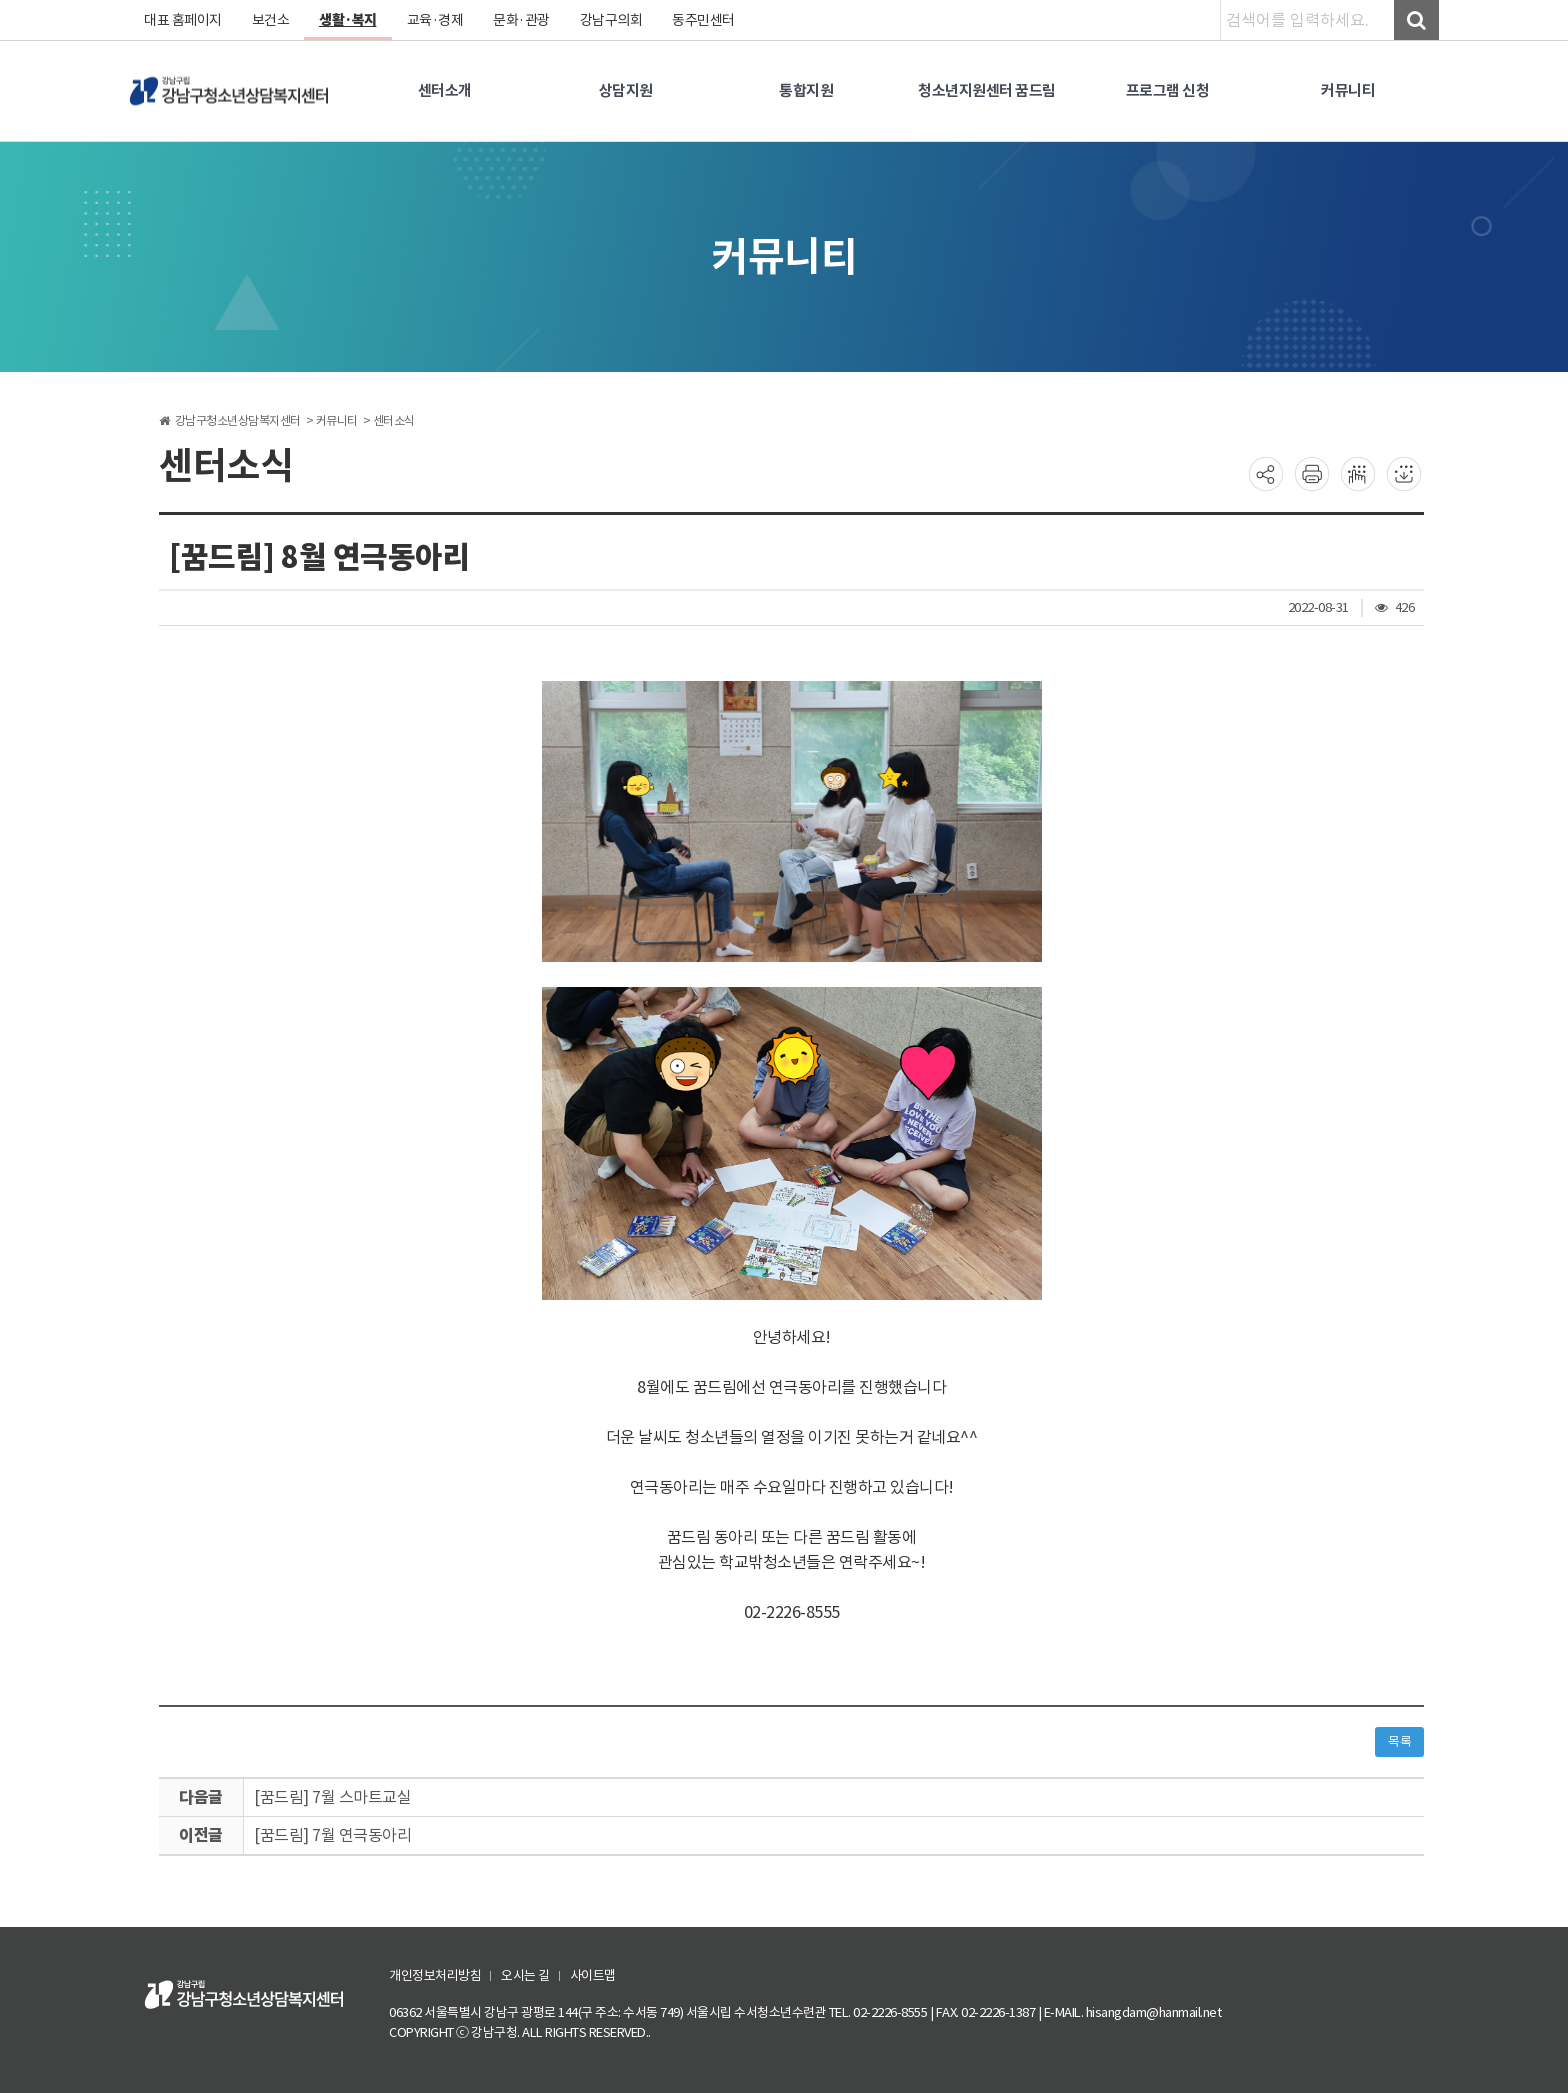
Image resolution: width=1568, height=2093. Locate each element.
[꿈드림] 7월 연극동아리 (332, 1835)
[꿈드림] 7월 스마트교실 (332, 1797)
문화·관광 (521, 20)
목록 (1399, 1741)
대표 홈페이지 (183, 20)
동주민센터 (703, 20)
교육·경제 (435, 20)
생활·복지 (348, 20)
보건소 (271, 20)
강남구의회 (611, 20)
